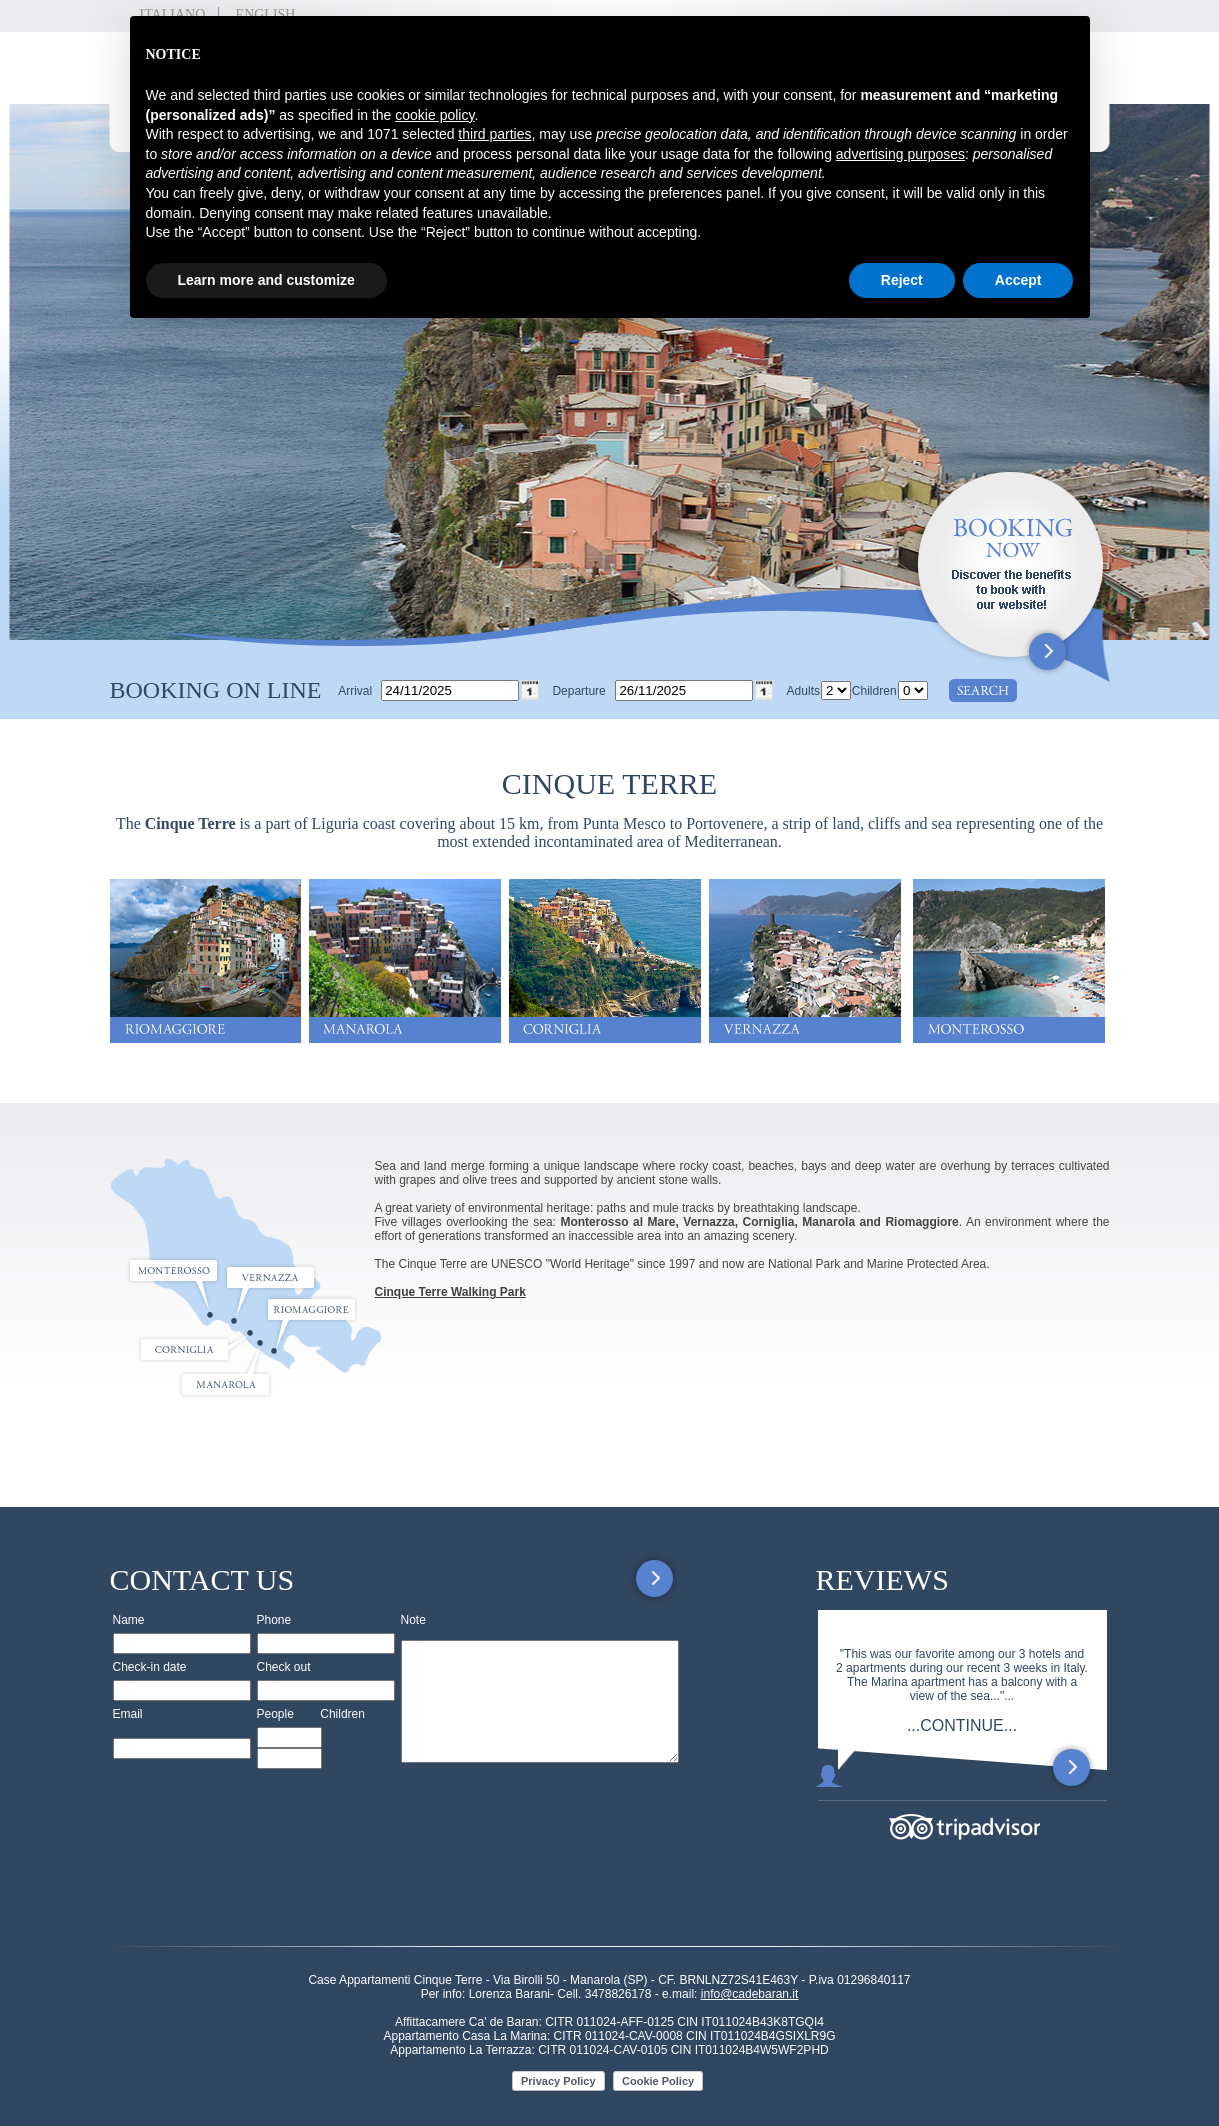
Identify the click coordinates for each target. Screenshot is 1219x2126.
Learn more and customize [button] (266, 280)
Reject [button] (902, 280)
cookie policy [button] (434, 115)
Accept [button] (1018, 280)
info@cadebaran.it (750, 1994)
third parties (494, 134)
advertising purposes (900, 154)
